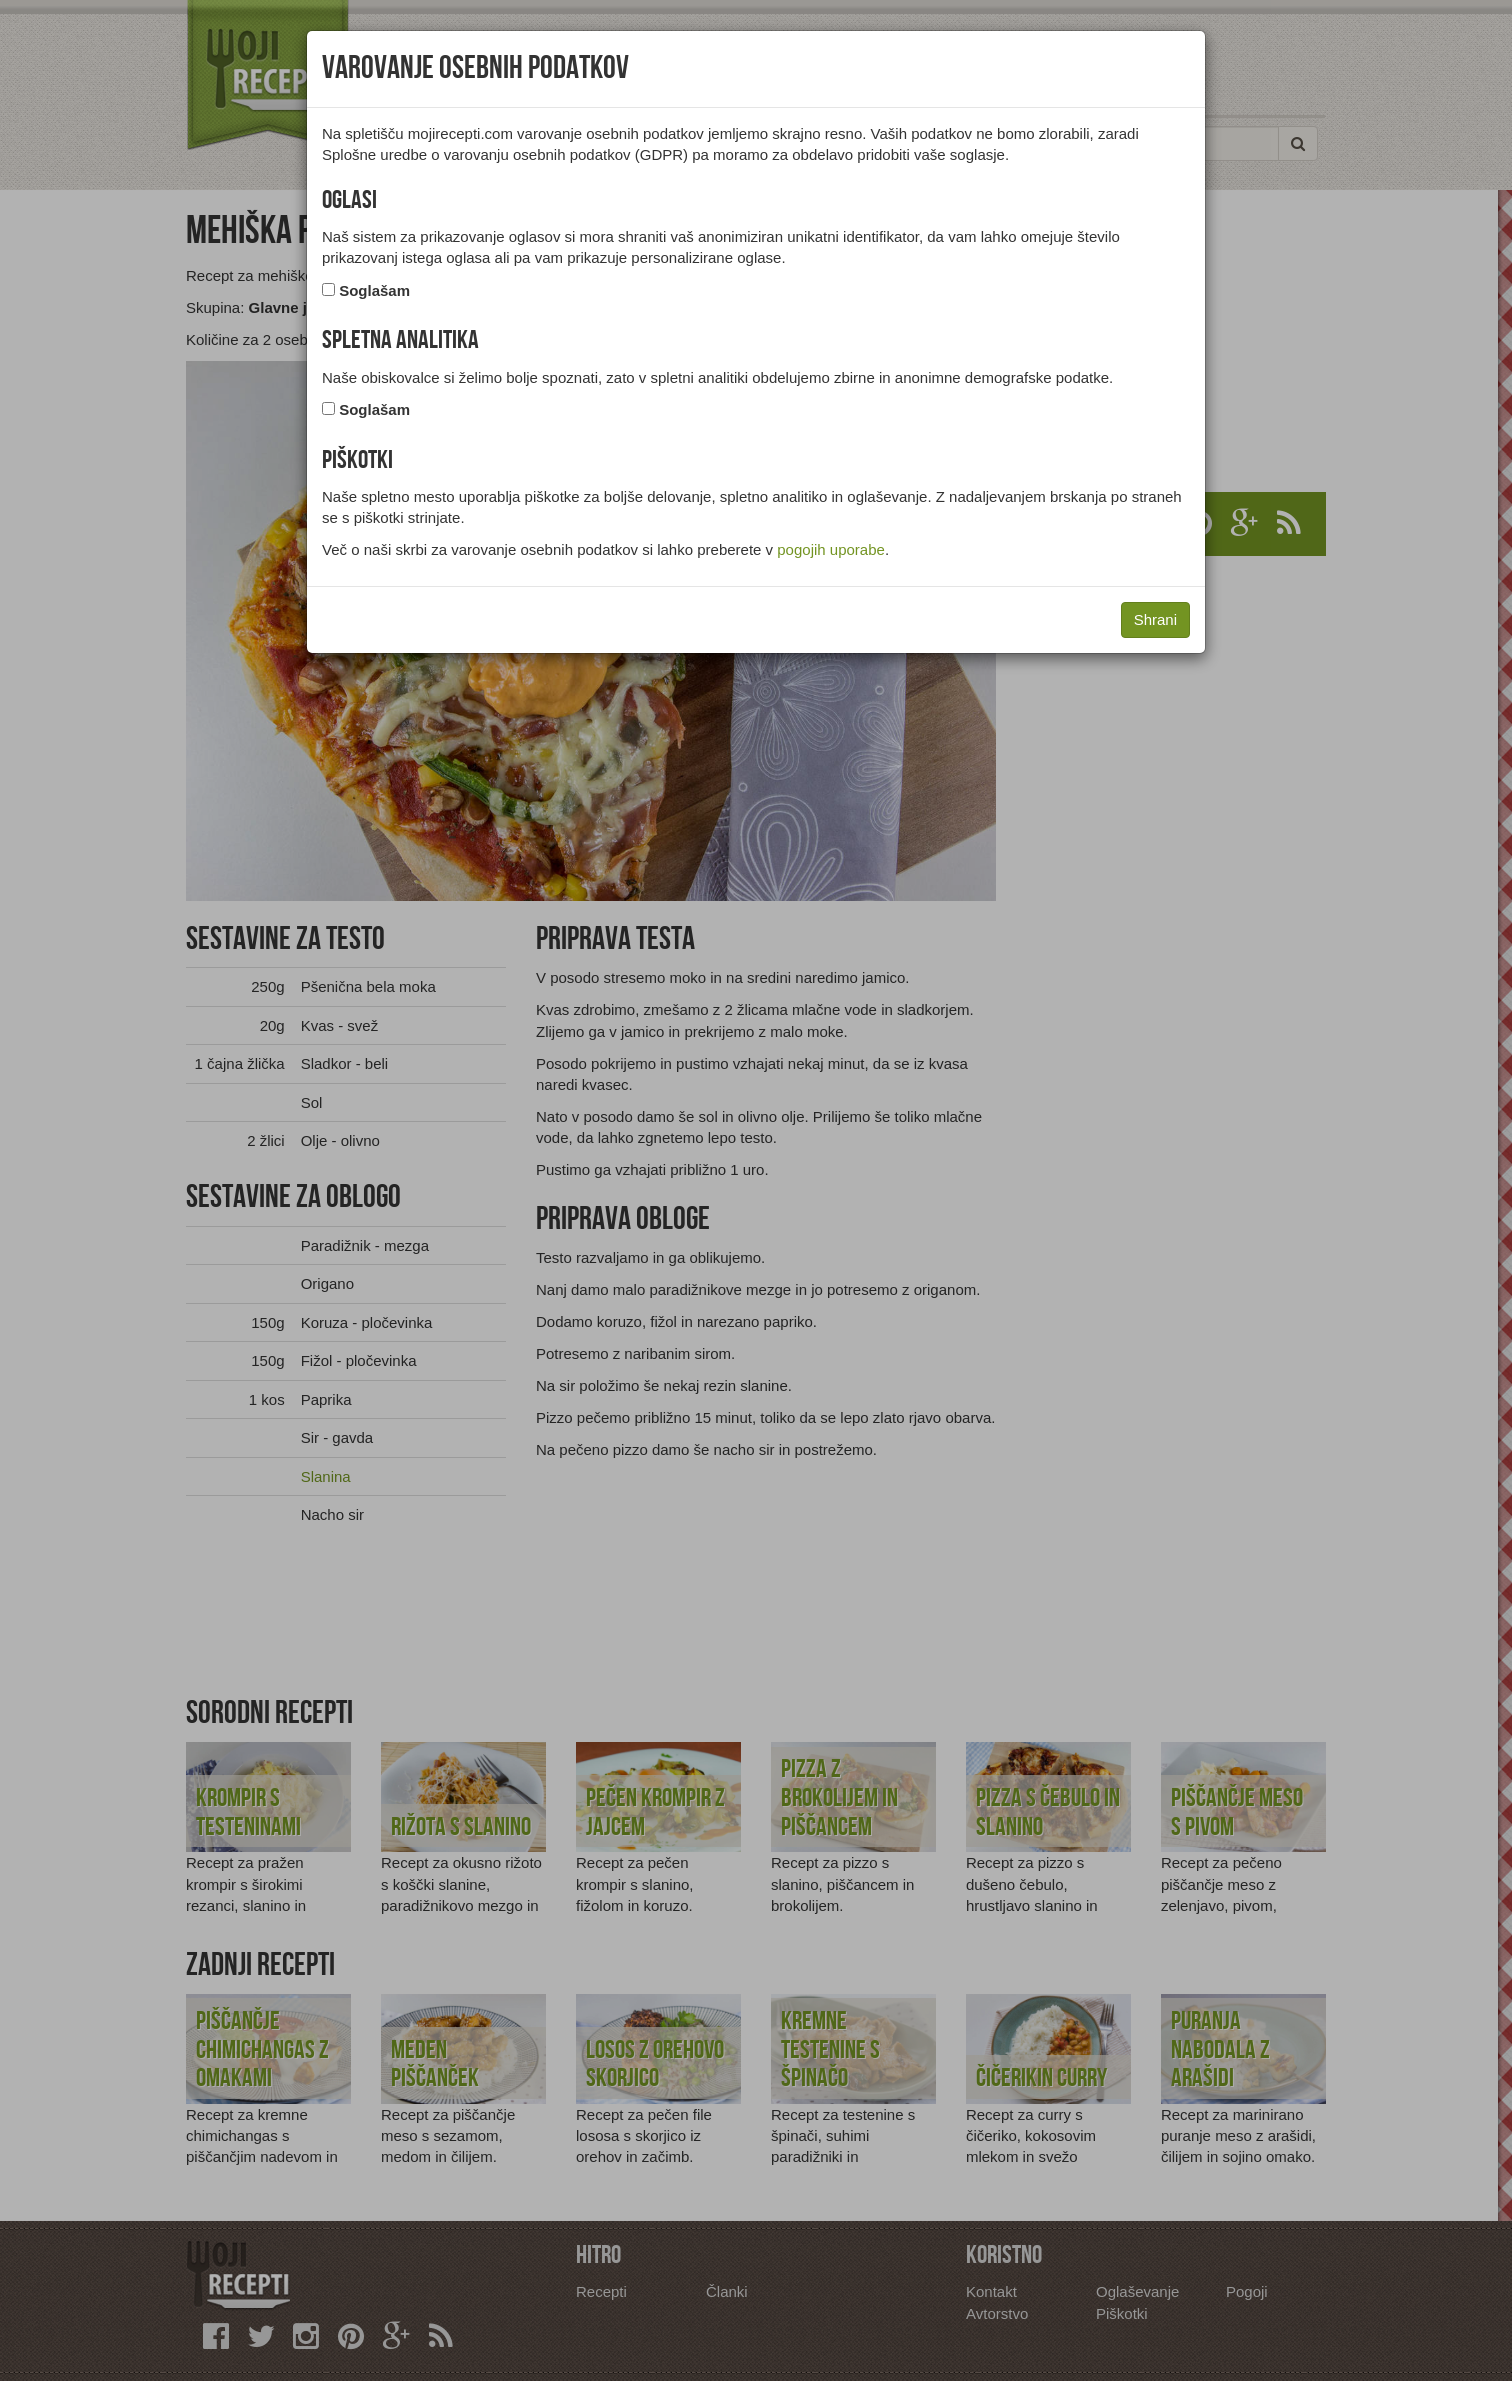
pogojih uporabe (831, 549)
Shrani (1155, 619)
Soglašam (374, 290)
